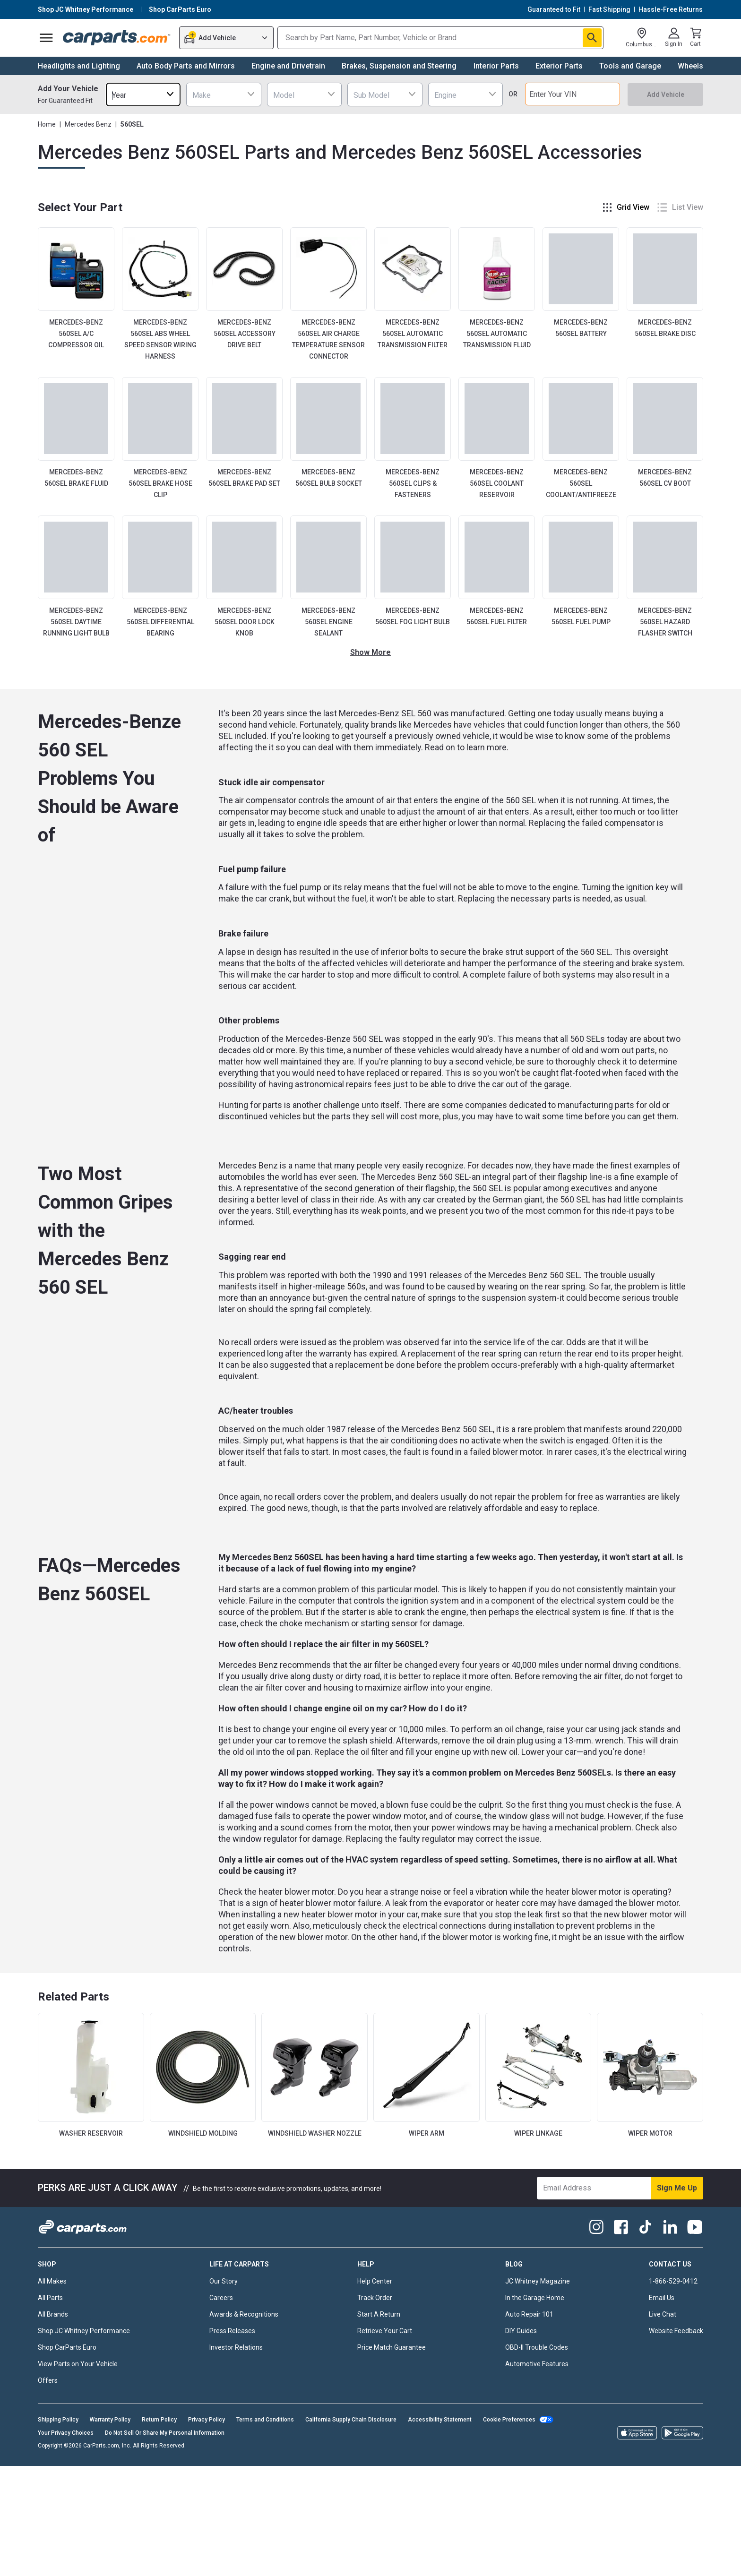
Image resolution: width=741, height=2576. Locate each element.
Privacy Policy (206, 2419)
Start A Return (378, 2314)
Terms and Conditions (265, 2419)
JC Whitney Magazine (537, 2281)
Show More (370, 652)
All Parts (50, 2297)
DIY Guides (521, 2331)
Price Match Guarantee (391, 2347)
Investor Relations (236, 2347)
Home (47, 124)
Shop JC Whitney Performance (84, 2331)
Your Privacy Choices (66, 2433)
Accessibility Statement (440, 2419)
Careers (221, 2297)
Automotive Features (537, 2364)
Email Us (661, 2297)
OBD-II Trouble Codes (536, 2347)
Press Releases (232, 2331)
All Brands (53, 2314)
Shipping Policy (58, 2419)
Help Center (374, 2281)
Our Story (223, 2281)
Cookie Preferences (509, 2419)
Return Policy (159, 2419)
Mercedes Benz (88, 124)
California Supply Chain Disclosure (350, 2419)
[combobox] (143, 94)
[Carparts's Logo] (117, 38)
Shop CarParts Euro (67, 2347)
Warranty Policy (110, 2419)
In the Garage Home (534, 2297)
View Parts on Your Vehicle (78, 2364)
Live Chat (662, 2314)
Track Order (374, 2297)
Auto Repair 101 (529, 2314)
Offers (48, 2380)
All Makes (52, 2281)
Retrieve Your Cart (384, 2331)
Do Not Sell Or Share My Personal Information (164, 2433)
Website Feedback (676, 2331)
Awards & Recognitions (243, 2314)
